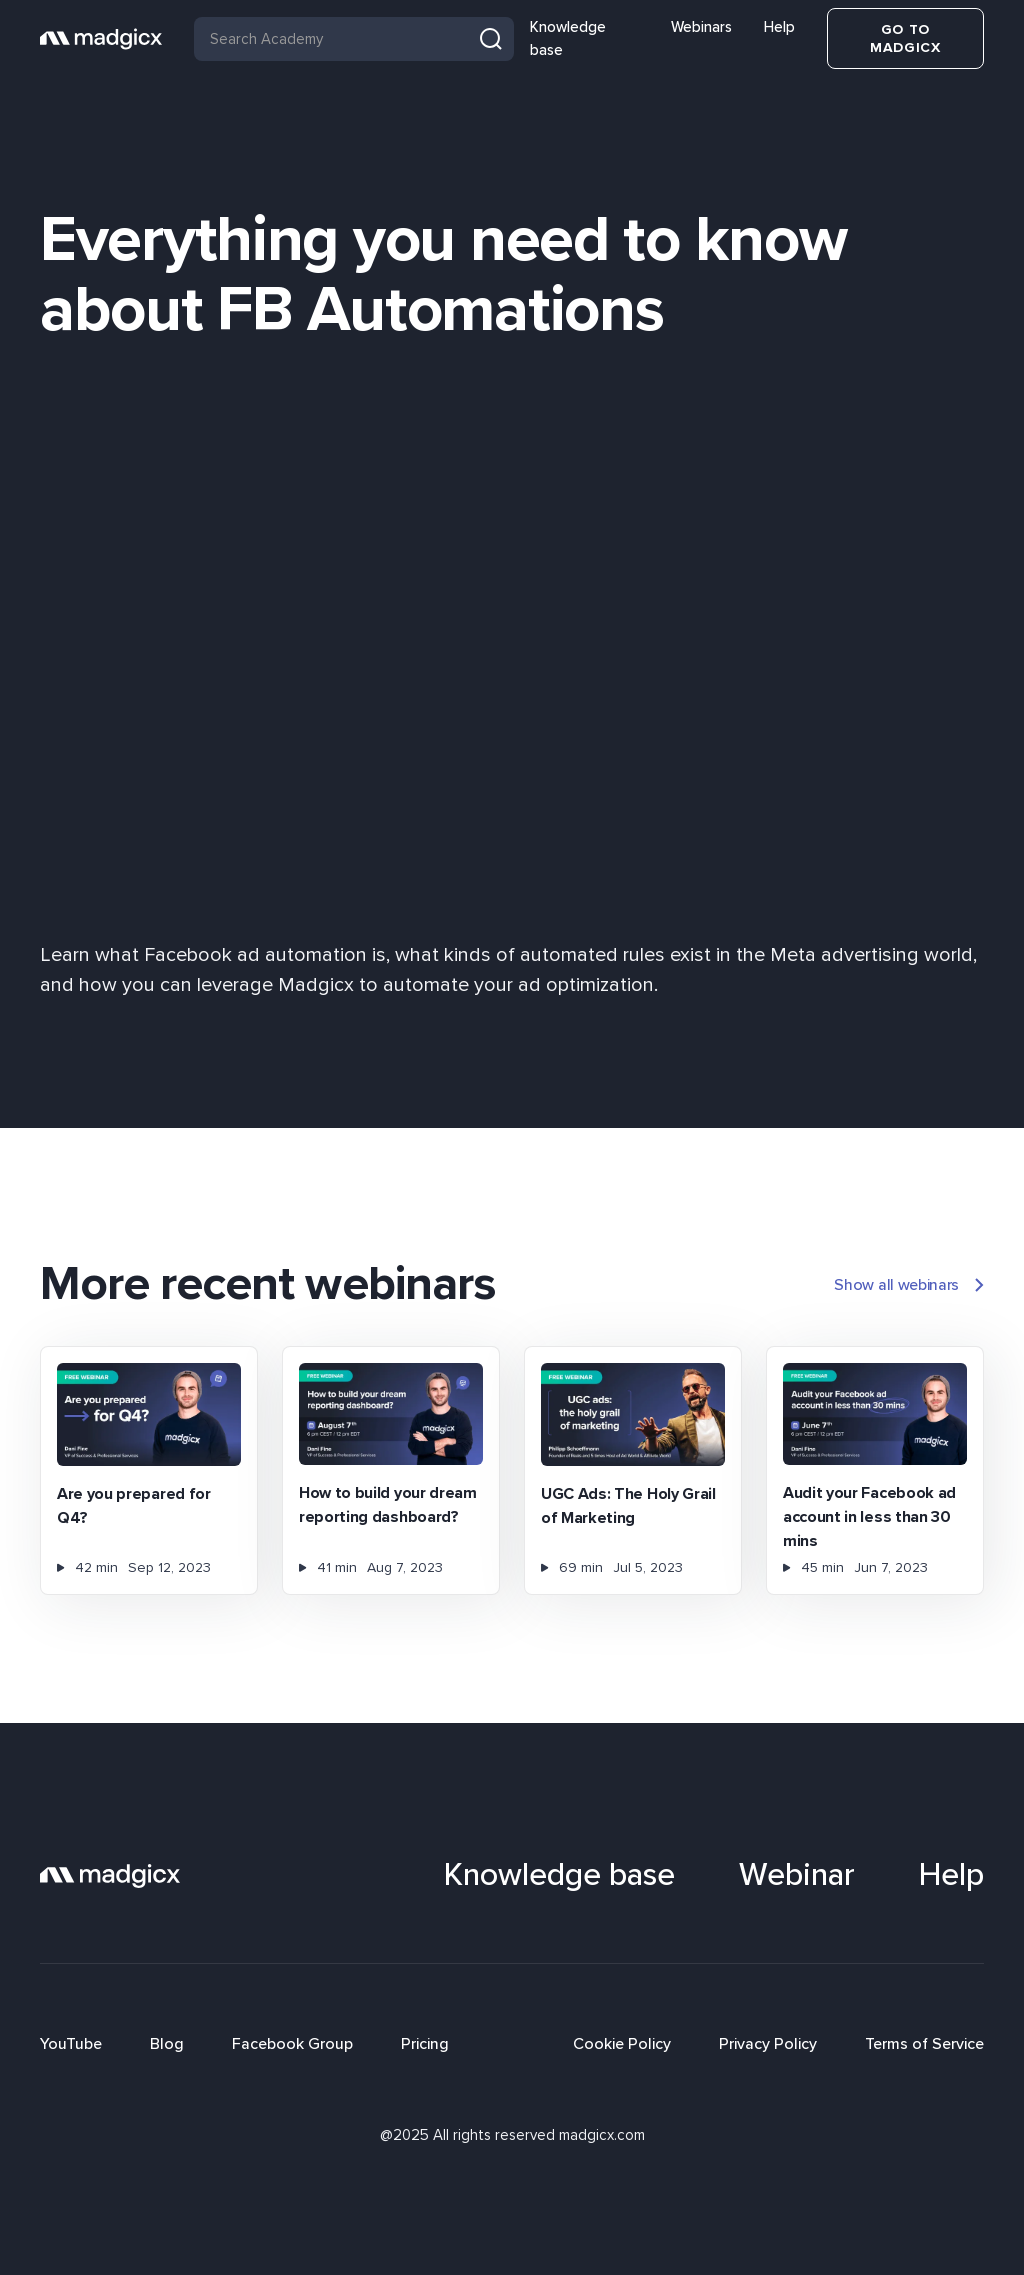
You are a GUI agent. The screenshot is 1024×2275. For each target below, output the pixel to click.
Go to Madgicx (905, 38)
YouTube (71, 2044)
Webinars (701, 27)
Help (779, 27)
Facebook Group (292, 2044)
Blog (167, 2044)
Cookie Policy (622, 2044)
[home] (101, 39)
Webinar (797, 1875)
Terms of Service (924, 2044)
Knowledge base (568, 38)
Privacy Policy (768, 2044)
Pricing (425, 2044)
